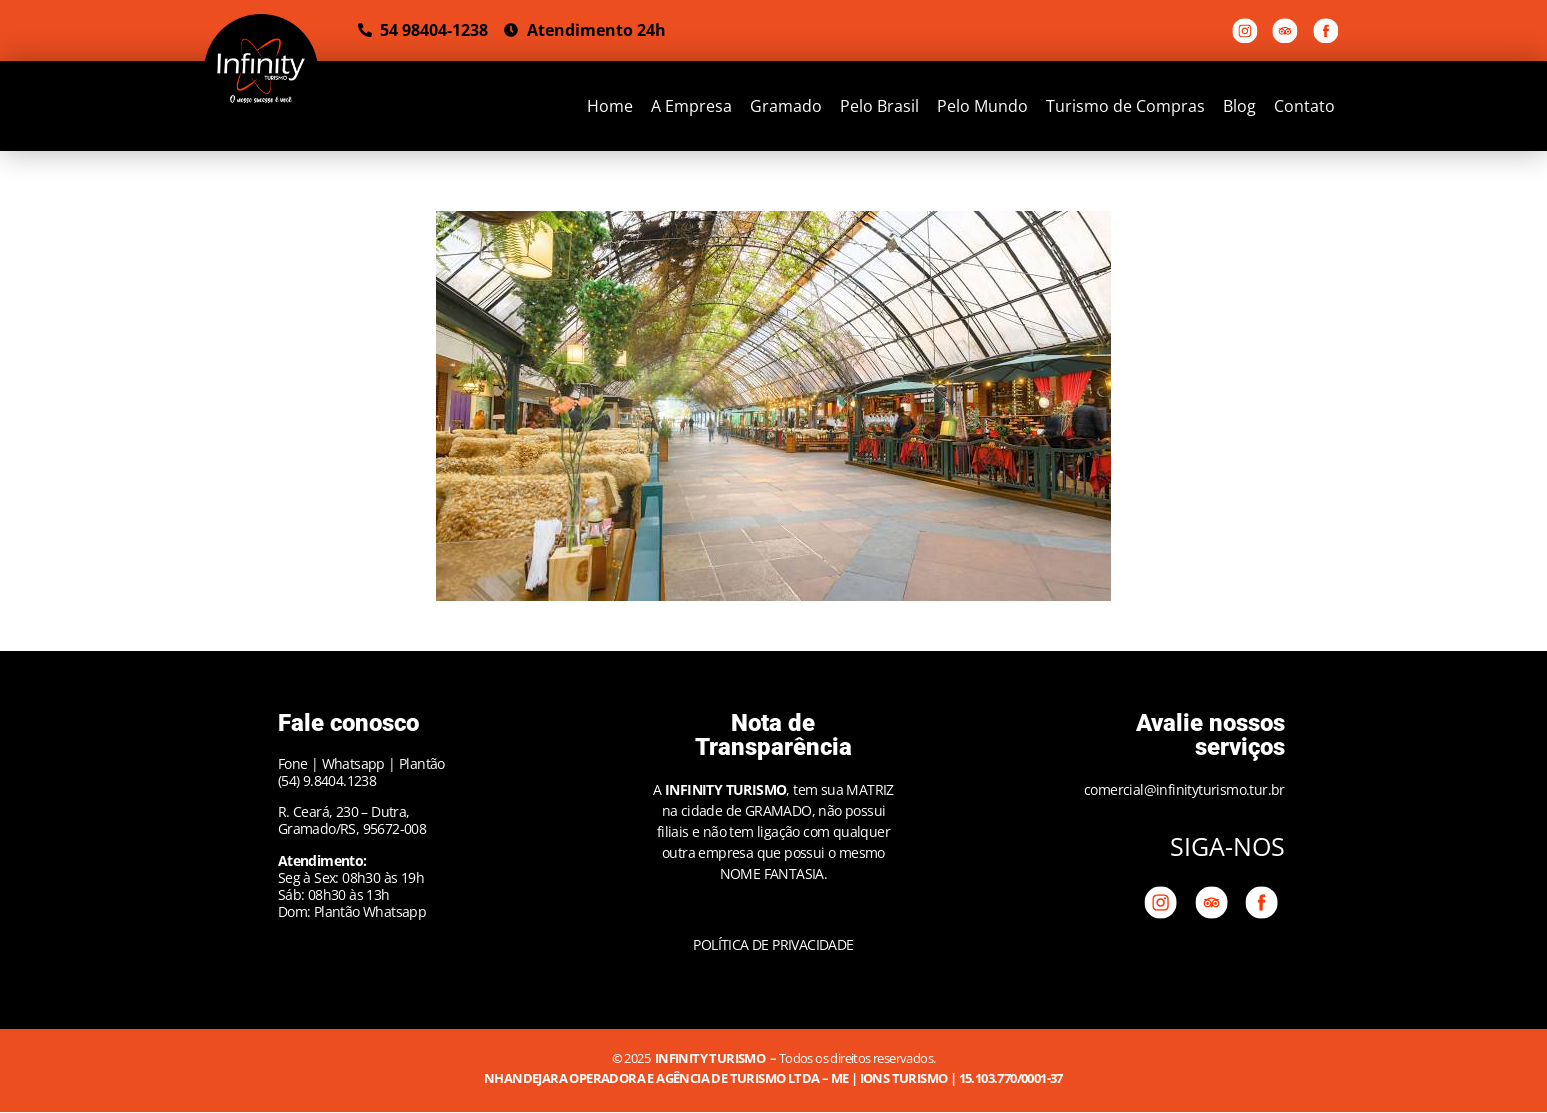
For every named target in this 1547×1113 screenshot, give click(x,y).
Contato (1304, 106)
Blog (1239, 106)
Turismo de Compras (1125, 106)
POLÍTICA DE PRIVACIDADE (773, 944)
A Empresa (691, 106)
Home (610, 106)
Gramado (786, 106)
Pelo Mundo (982, 106)
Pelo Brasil (879, 106)
